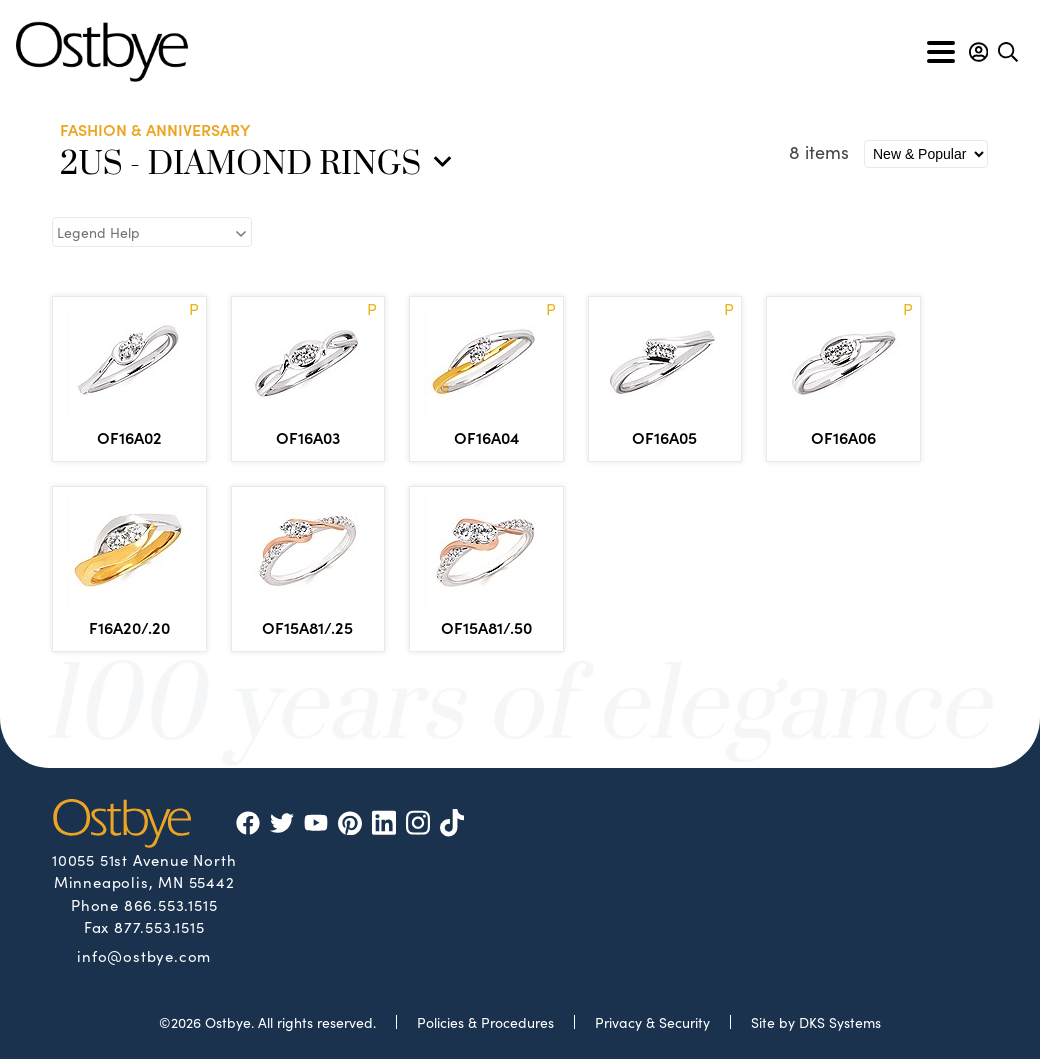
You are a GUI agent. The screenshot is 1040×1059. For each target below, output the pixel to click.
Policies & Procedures (485, 1022)
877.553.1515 (159, 926)
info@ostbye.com (144, 955)
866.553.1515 (171, 904)
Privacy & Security (652, 1022)
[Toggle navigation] (941, 52)
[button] (978, 52)
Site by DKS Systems (816, 1022)
